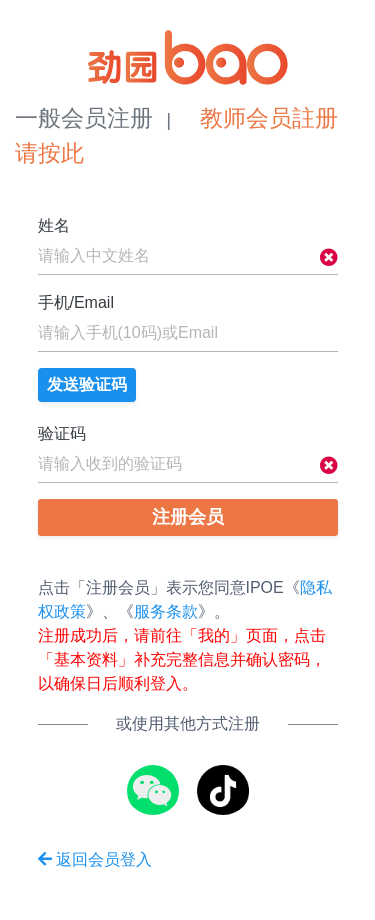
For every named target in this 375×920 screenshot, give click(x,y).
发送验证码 (87, 384)
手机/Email (76, 302)
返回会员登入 (95, 859)
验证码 (62, 433)
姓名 (54, 225)
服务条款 (166, 611)
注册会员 (188, 517)
